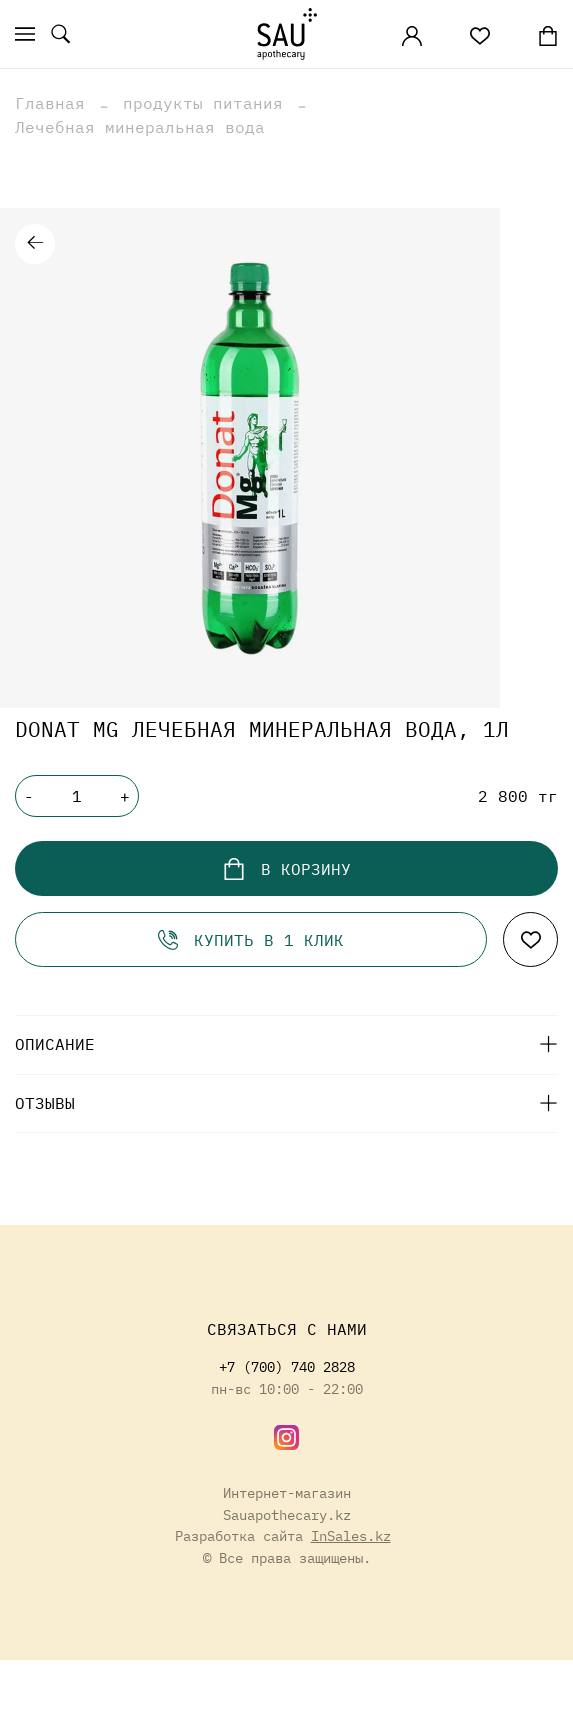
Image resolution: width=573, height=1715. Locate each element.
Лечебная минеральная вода (140, 127)
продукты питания (203, 103)
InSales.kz (351, 1535)
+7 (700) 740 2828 (287, 1366)
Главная (50, 103)
